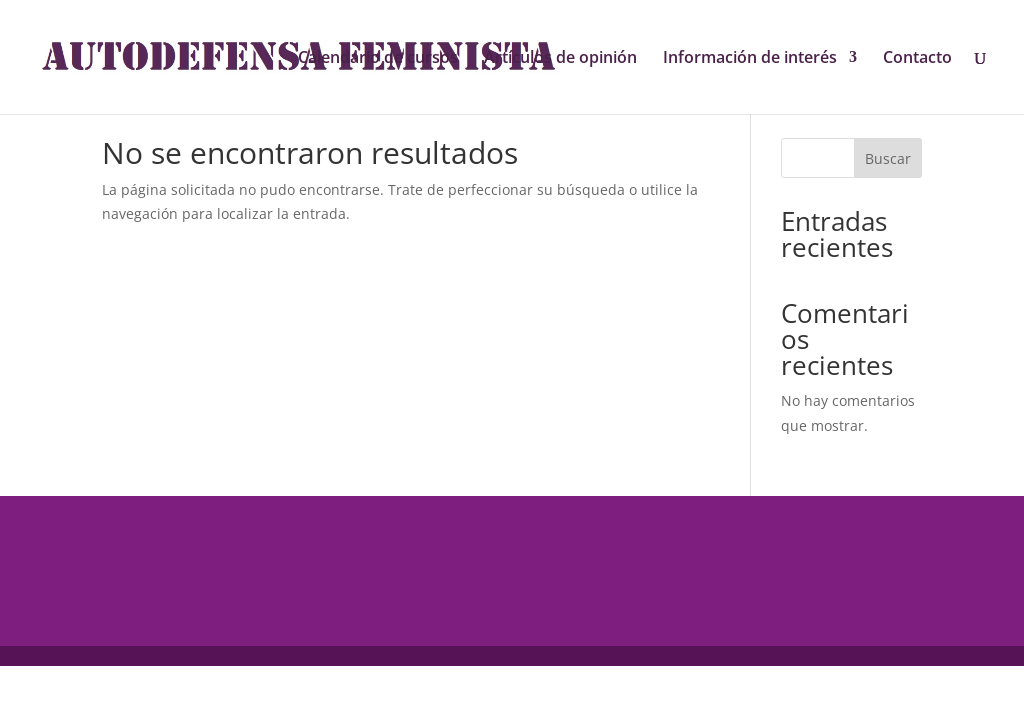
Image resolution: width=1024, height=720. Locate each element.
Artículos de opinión (560, 59)
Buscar (888, 158)
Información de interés (750, 59)
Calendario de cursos (378, 59)
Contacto (917, 59)
